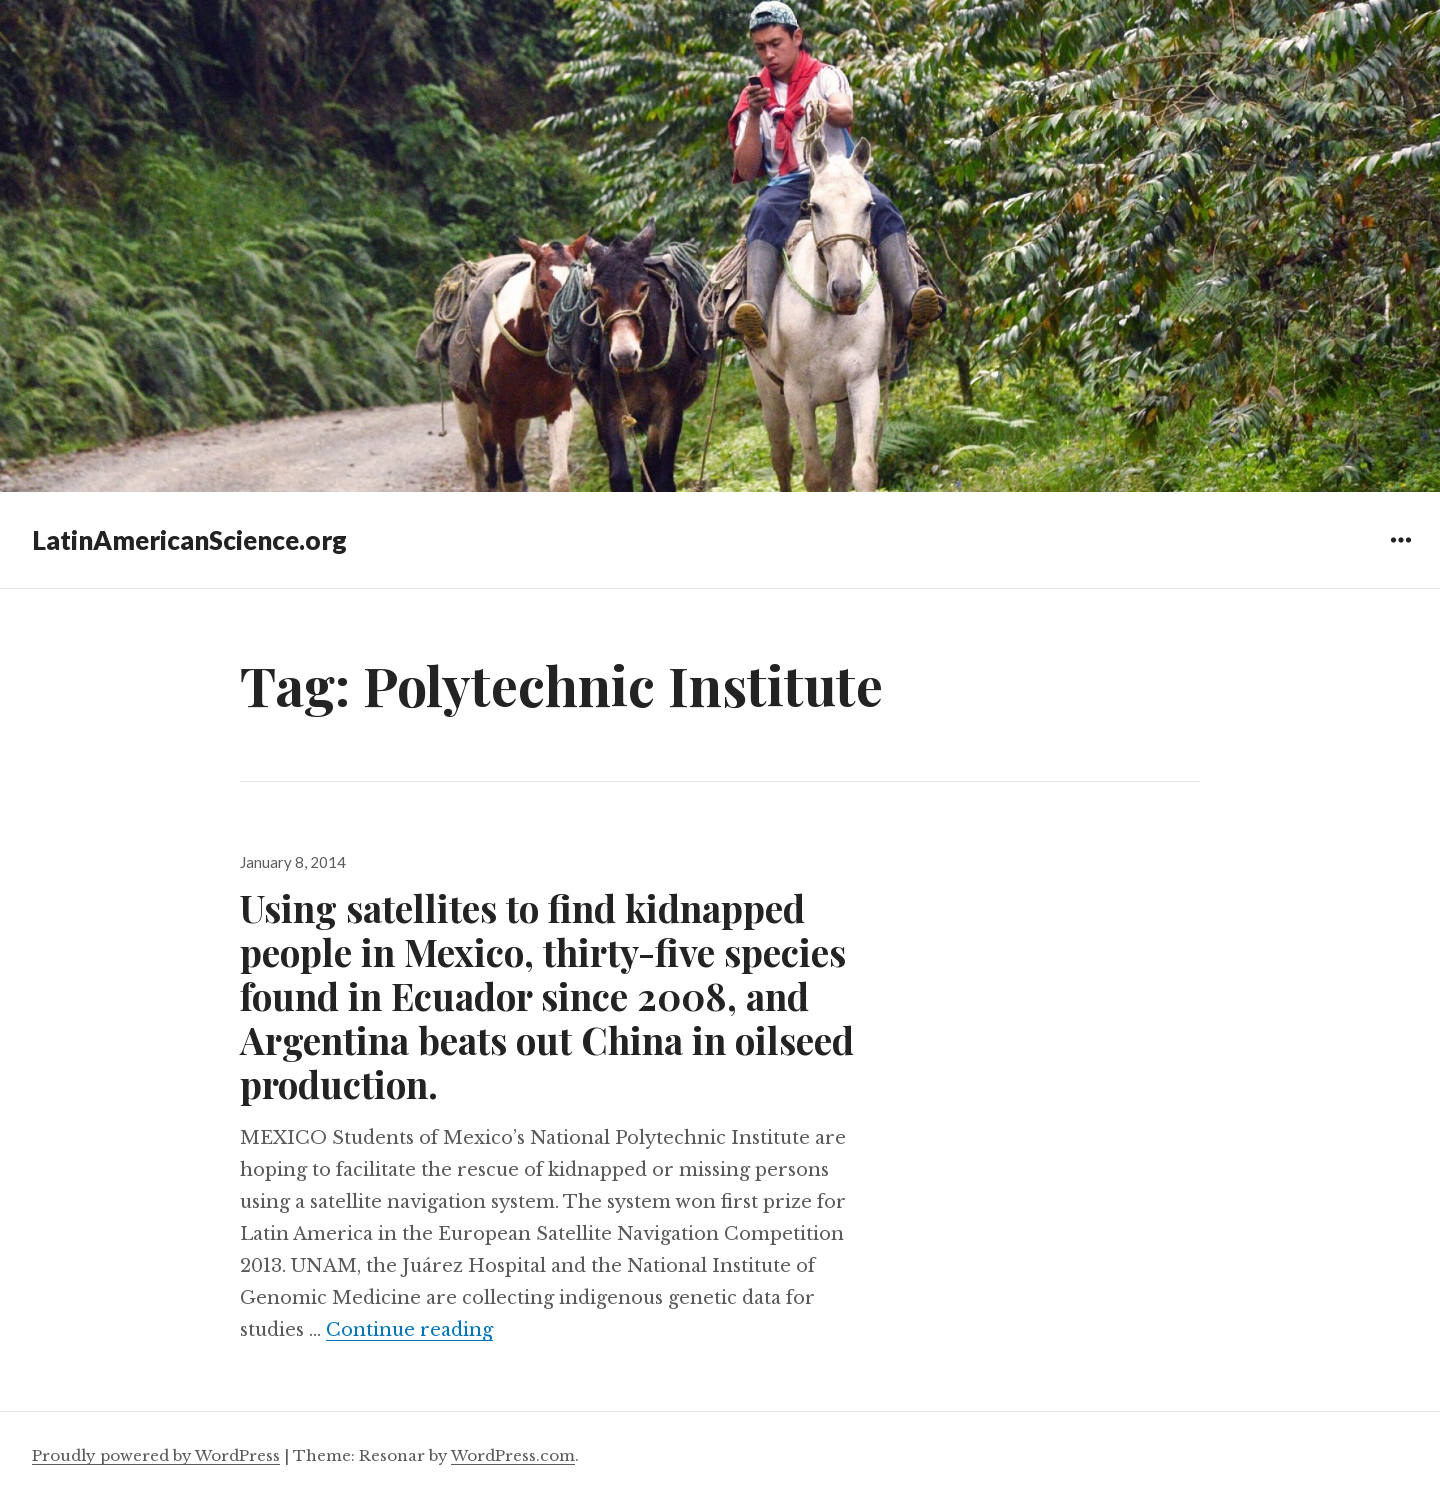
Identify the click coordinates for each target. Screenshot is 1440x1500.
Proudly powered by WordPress (156, 1455)
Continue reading (409, 1330)
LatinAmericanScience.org (189, 540)
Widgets (1400, 554)
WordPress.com (513, 1455)
